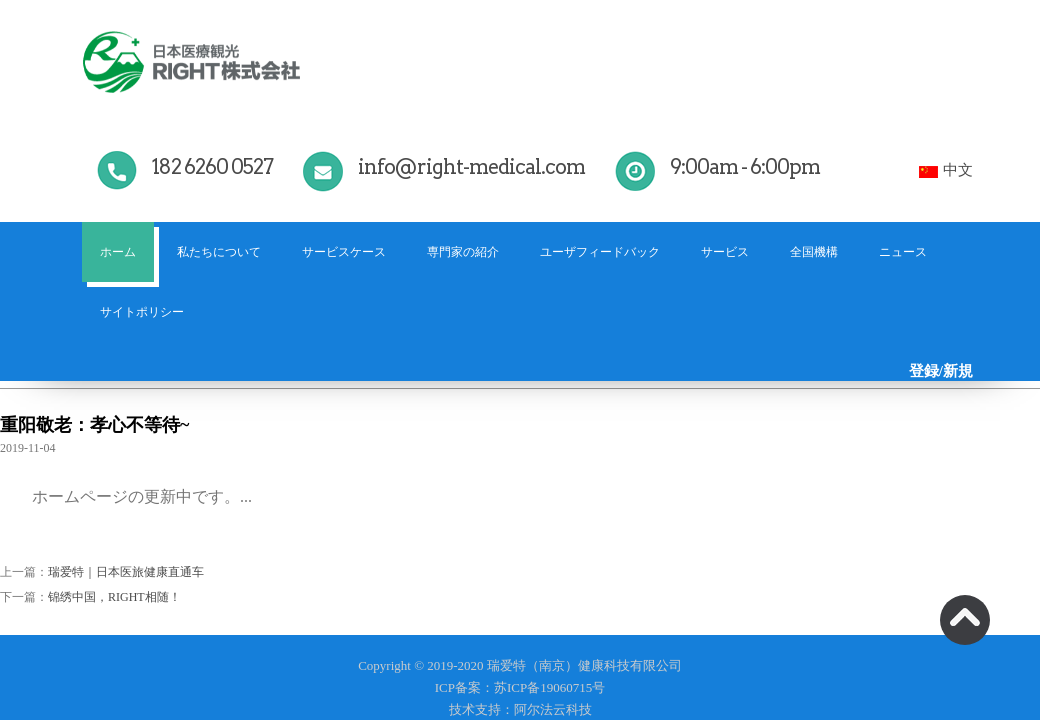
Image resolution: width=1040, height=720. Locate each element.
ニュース (903, 252)
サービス (725, 252)
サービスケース (344, 252)
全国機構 (814, 252)
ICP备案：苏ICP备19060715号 (520, 687)
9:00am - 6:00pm (745, 167)
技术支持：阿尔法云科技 (520, 709)
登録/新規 (941, 371)
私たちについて (219, 252)
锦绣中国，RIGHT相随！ (114, 597)
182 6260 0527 (212, 167)
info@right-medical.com (471, 167)
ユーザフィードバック (600, 252)
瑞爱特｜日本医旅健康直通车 (126, 572)
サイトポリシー (142, 312)
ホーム (118, 252)
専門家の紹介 (463, 252)
